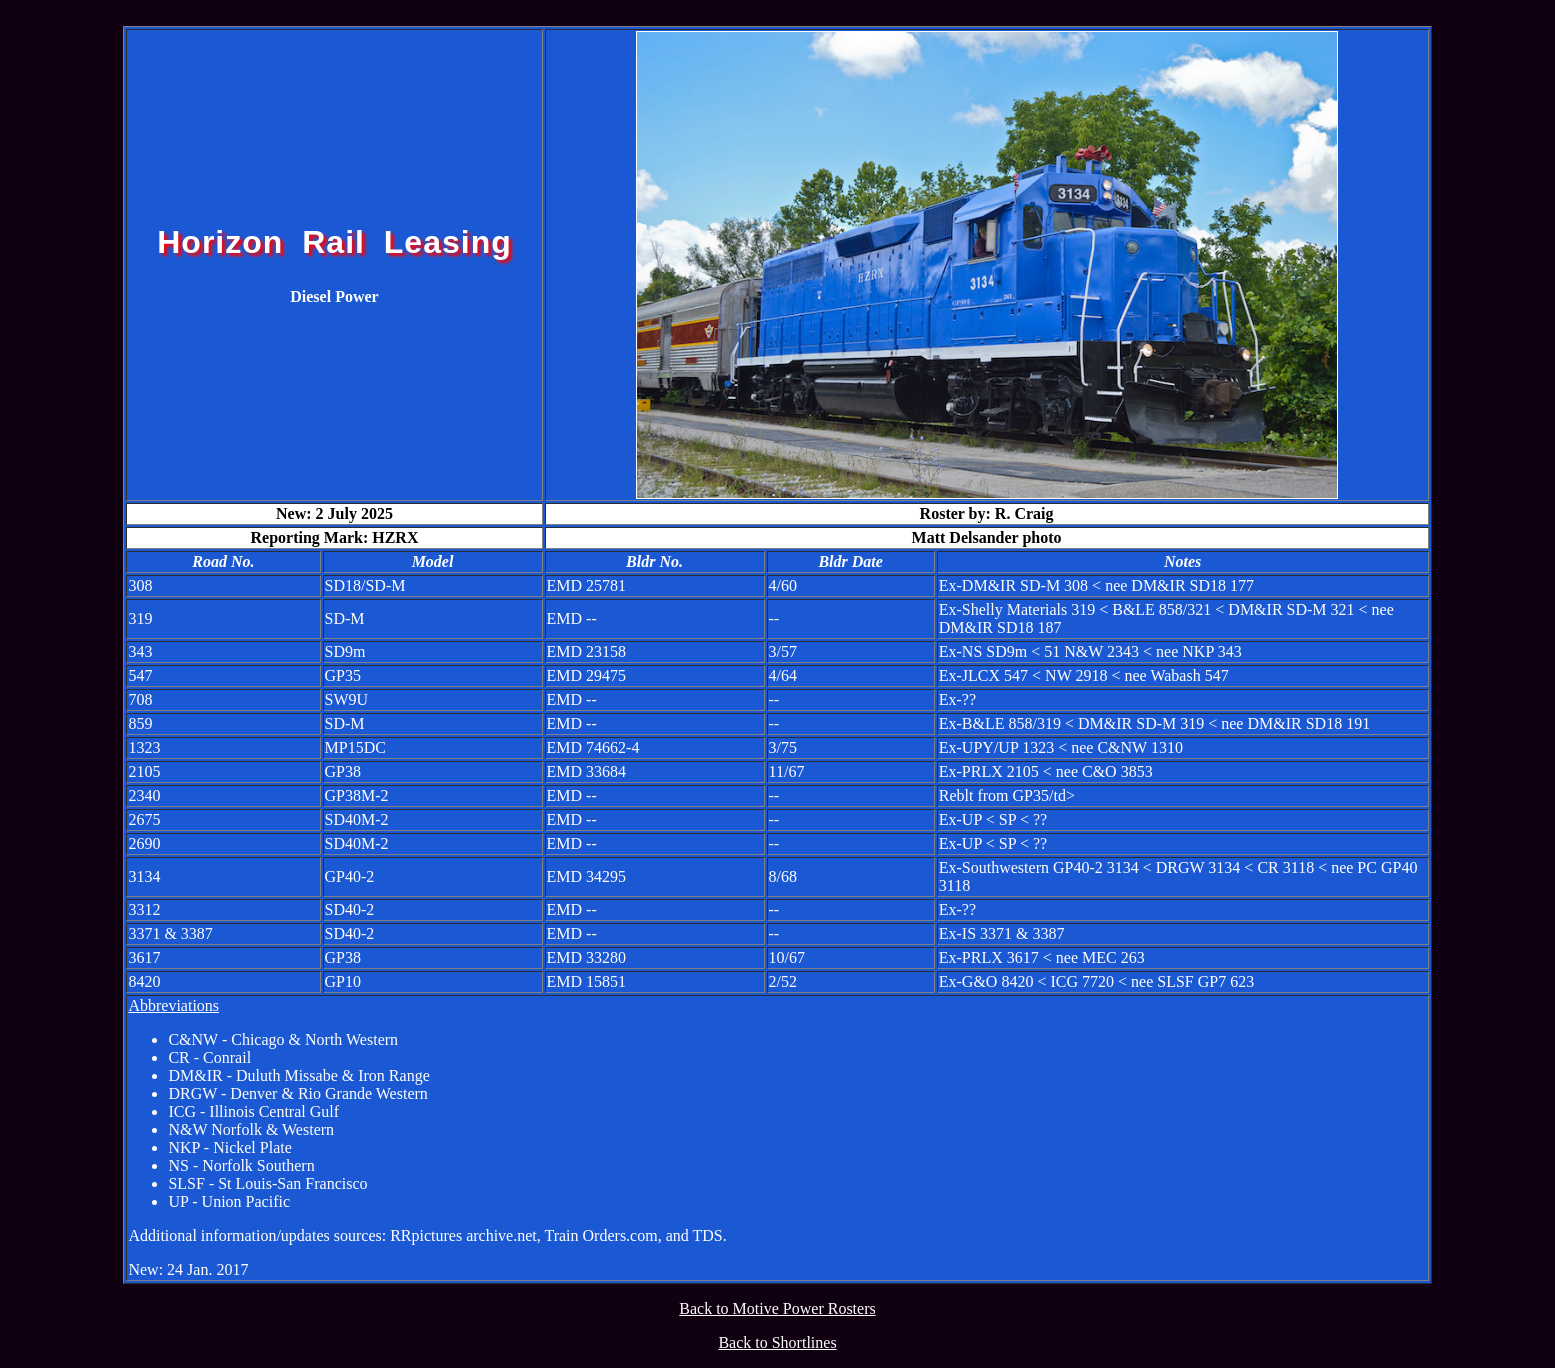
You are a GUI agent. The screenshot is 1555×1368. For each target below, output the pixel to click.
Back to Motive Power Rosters (777, 1308)
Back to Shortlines (777, 1342)
